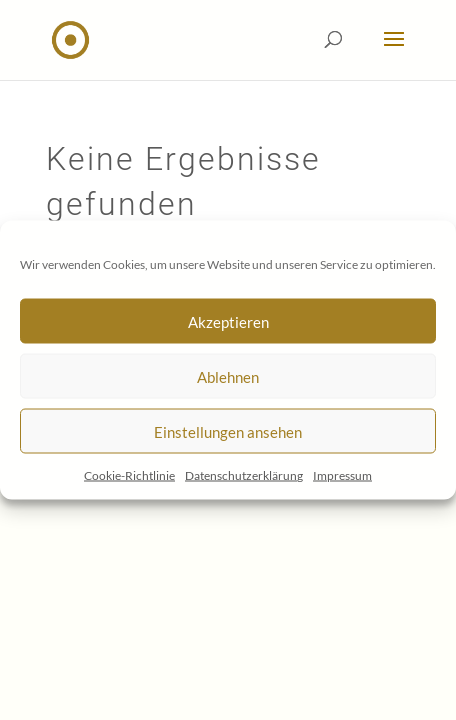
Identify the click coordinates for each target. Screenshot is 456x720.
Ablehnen (228, 376)
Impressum (342, 475)
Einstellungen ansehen (228, 431)
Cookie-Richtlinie (129, 475)
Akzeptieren (228, 321)
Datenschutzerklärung (244, 475)
